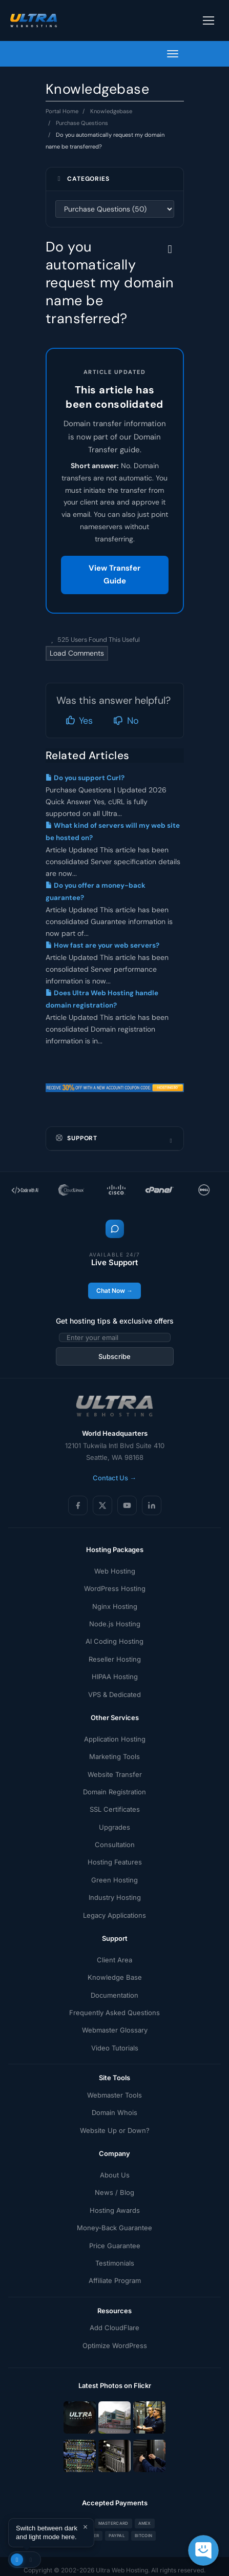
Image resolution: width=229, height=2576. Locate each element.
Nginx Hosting (114, 1606)
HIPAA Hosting (115, 1676)
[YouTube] (127, 1505)
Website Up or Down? (115, 2130)
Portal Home (62, 111)
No (126, 721)
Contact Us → (114, 1478)
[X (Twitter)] (102, 1505)
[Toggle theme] (24, 2559)
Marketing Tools (114, 1756)
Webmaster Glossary (115, 2030)
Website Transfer (115, 1774)
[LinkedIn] (151, 1505)
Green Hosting (114, 1880)
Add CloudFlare (114, 2327)
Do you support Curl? (85, 777)
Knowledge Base (115, 1977)
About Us (115, 2175)
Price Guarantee (114, 2246)
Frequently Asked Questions (114, 2012)
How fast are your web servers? (102, 945)
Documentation (114, 1995)
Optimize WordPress (114, 2345)
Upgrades (114, 1827)
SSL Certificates (115, 1809)
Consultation (115, 1844)
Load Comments (77, 653)
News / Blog (114, 2192)
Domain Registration (114, 1792)
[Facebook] (78, 1505)
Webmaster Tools (114, 2095)
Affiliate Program (115, 2280)
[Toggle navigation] (208, 20)
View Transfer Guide (114, 575)
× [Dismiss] (85, 2526)
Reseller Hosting (115, 1659)
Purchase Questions (82, 123)
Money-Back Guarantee (114, 2228)
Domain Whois (114, 2112)
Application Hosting (114, 1739)
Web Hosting (114, 1571)
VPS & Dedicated (114, 1694)
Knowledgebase (111, 111)
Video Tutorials (114, 2048)
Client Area (114, 1960)
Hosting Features (115, 1862)
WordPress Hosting (114, 1588)
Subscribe (114, 1356)
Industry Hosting (115, 1897)
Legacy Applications (114, 1915)
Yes (79, 721)
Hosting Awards (115, 2210)
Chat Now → (114, 1290)
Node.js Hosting (114, 1624)
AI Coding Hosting (114, 1641)
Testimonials (114, 2263)
